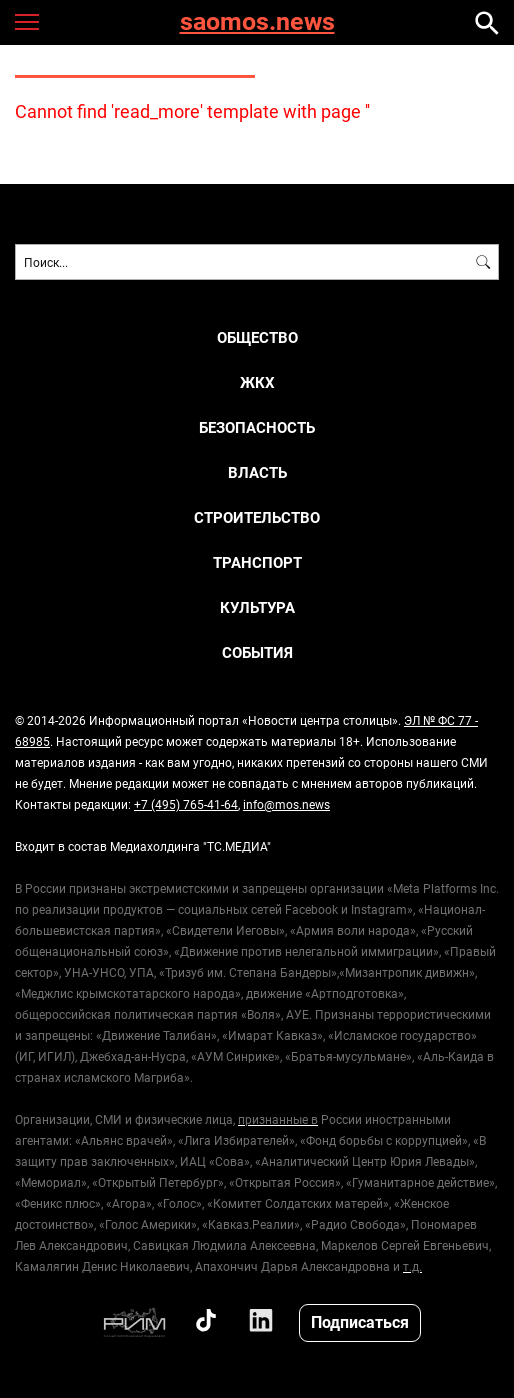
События (257, 652)
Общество (257, 337)
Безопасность (257, 427)
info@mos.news (286, 804)
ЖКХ (257, 382)
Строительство (257, 517)
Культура (257, 607)
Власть (257, 472)
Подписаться (360, 1321)
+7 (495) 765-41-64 (186, 804)
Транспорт (257, 562)
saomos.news (257, 22)
